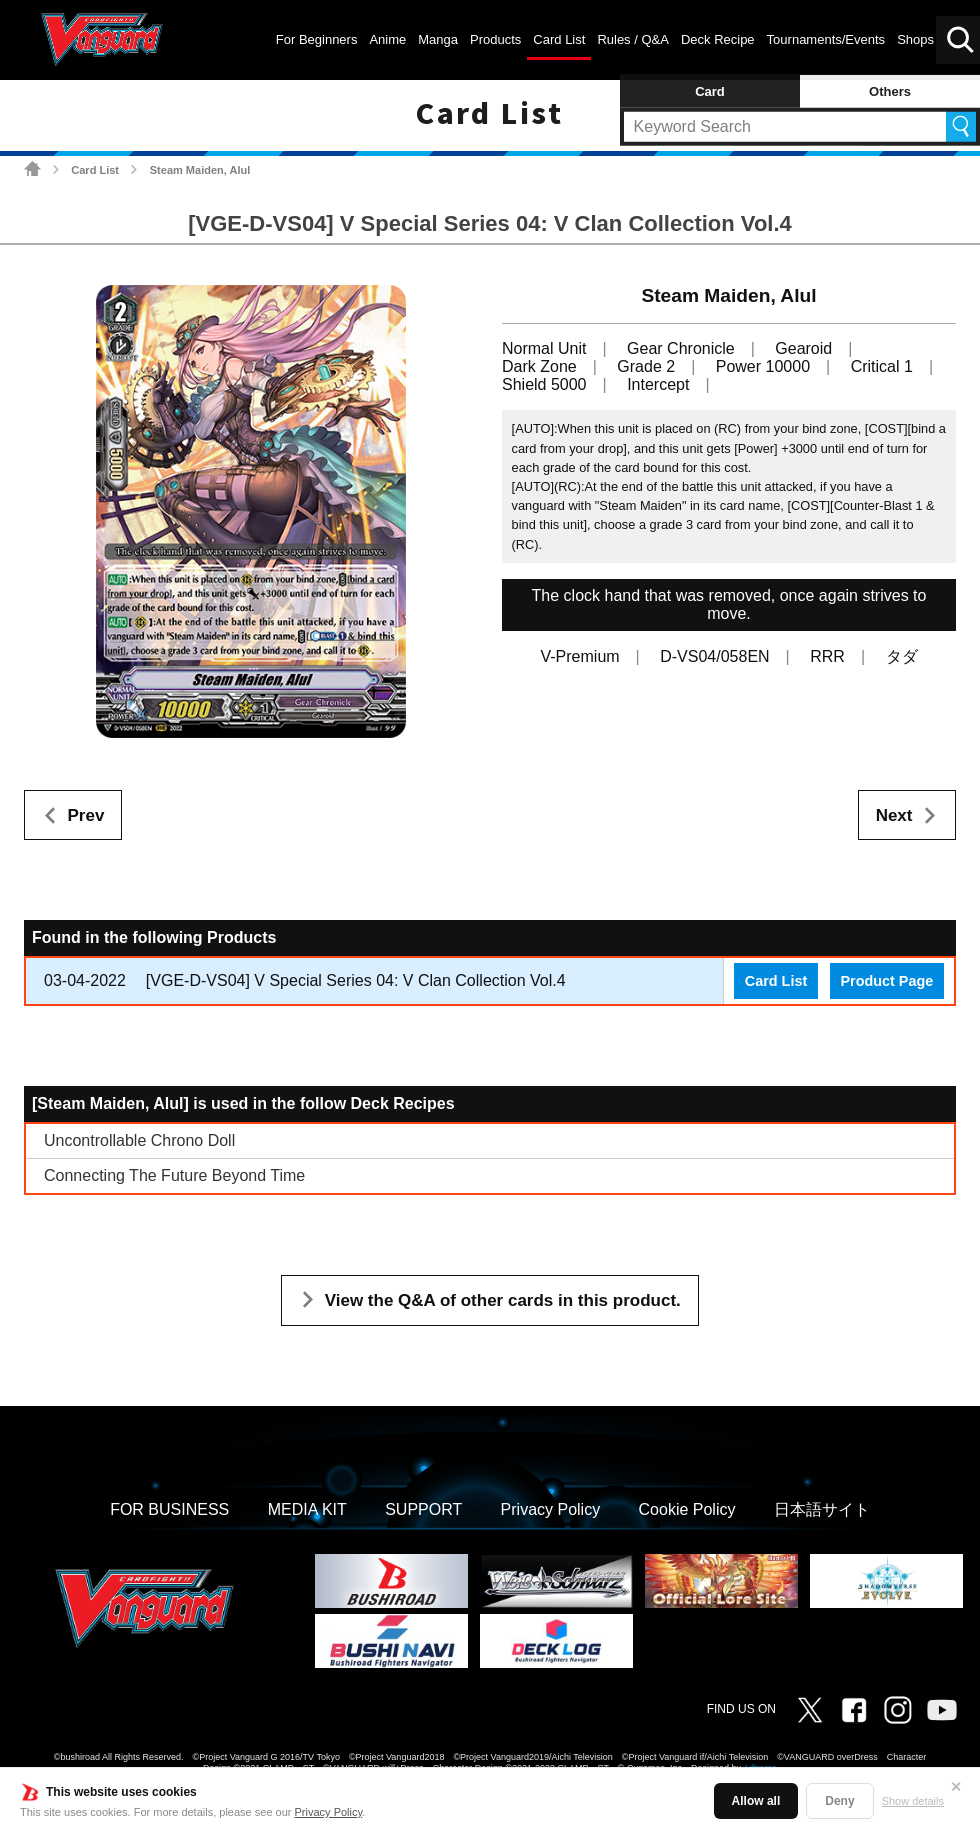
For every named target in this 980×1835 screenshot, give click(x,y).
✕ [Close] (956, 1787)
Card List (95, 170)
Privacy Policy (329, 1812)
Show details (913, 1801)
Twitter (810, 1710)
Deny (839, 1801)
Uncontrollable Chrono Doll (139, 1140)
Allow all (756, 1801)
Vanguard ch (942, 1710)
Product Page (886, 981)
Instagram (898, 1710)
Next (894, 815)
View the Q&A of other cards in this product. (503, 1300)
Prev (86, 815)
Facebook (854, 1710)
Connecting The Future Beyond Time (174, 1175)
